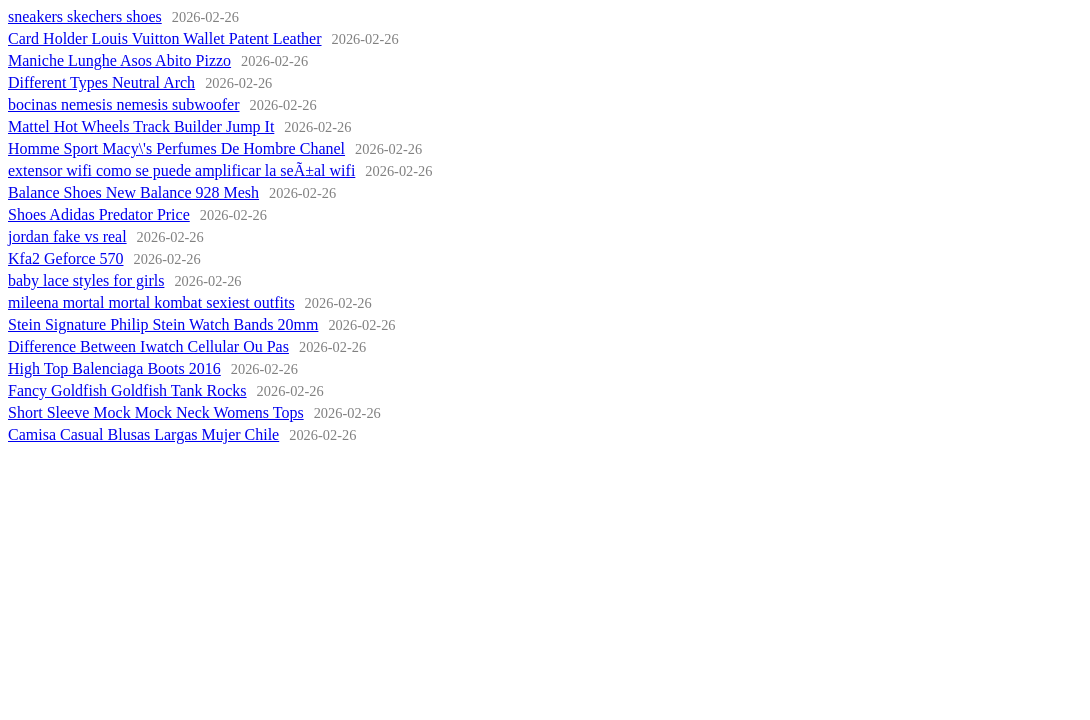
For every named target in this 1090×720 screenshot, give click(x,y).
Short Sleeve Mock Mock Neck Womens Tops (156, 412)
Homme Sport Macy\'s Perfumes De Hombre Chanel (176, 148)
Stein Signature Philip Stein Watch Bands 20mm (163, 324)
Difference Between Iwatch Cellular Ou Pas (148, 346)
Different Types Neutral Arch (101, 82)
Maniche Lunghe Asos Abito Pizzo (119, 60)
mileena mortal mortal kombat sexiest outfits (151, 302)
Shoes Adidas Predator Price (99, 214)
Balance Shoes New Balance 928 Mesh (133, 192)
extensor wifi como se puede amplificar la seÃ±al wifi (181, 170)
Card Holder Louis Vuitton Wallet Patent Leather (165, 38)
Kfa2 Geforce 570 (66, 258)
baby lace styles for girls (86, 280)
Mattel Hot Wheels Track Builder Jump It (141, 126)
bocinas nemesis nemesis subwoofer (124, 104)
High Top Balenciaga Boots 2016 (114, 368)
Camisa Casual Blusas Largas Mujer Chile (143, 434)
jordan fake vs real (67, 236)
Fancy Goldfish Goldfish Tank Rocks (127, 390)
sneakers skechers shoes (85, 16)
